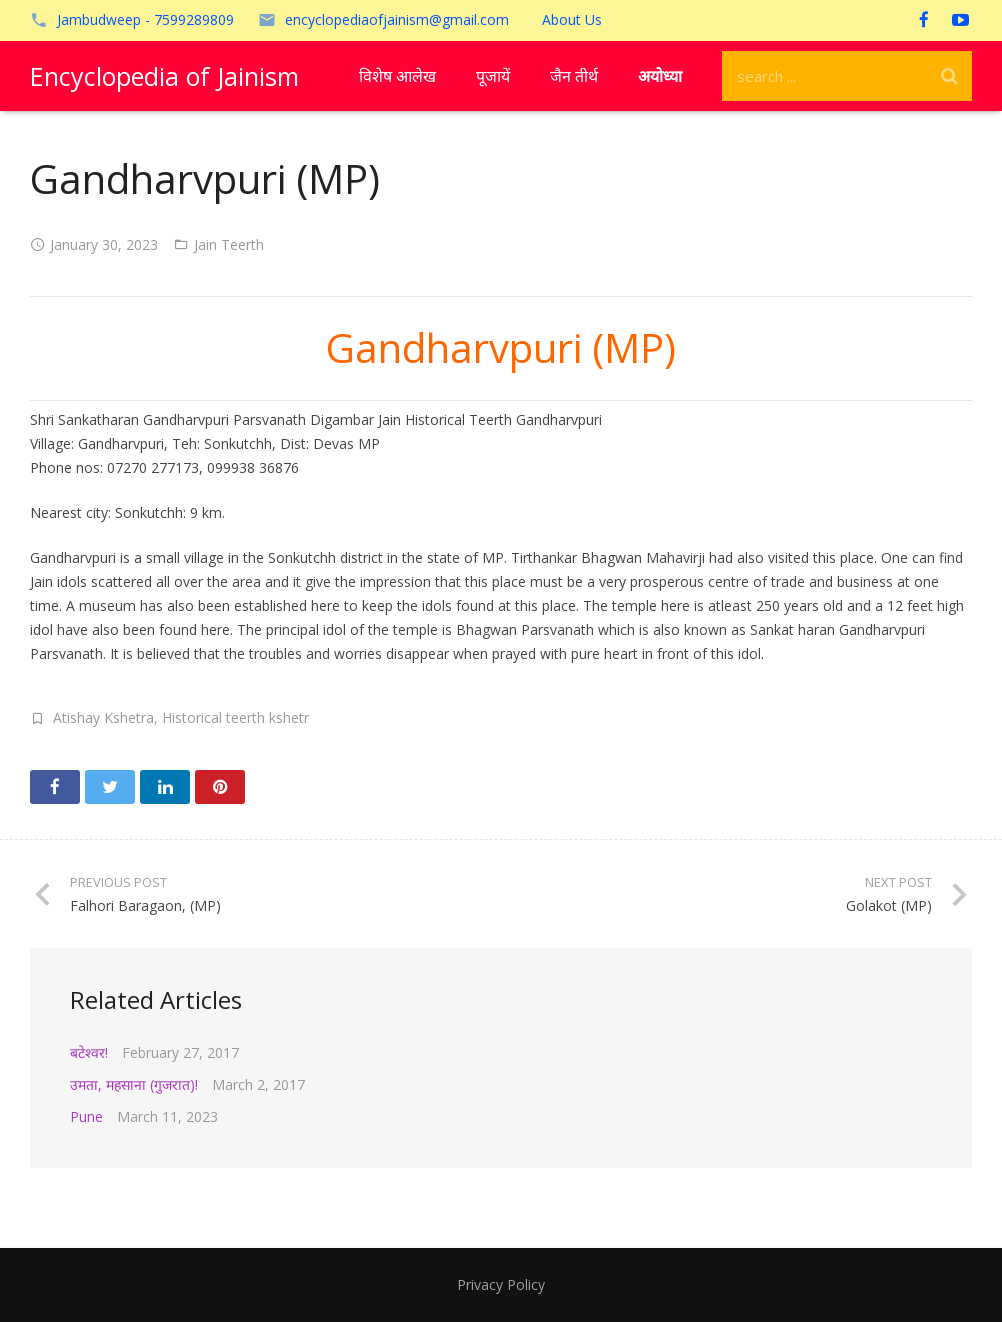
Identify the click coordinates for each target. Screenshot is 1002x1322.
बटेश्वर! (89, 1052)
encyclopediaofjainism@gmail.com (397, 19)
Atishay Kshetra (103, 717)
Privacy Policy (501, 1284)
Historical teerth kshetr (235, 717)
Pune (86, 1116)
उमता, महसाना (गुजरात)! (134, 1084)
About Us (572, 19)
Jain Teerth (229, 244)
